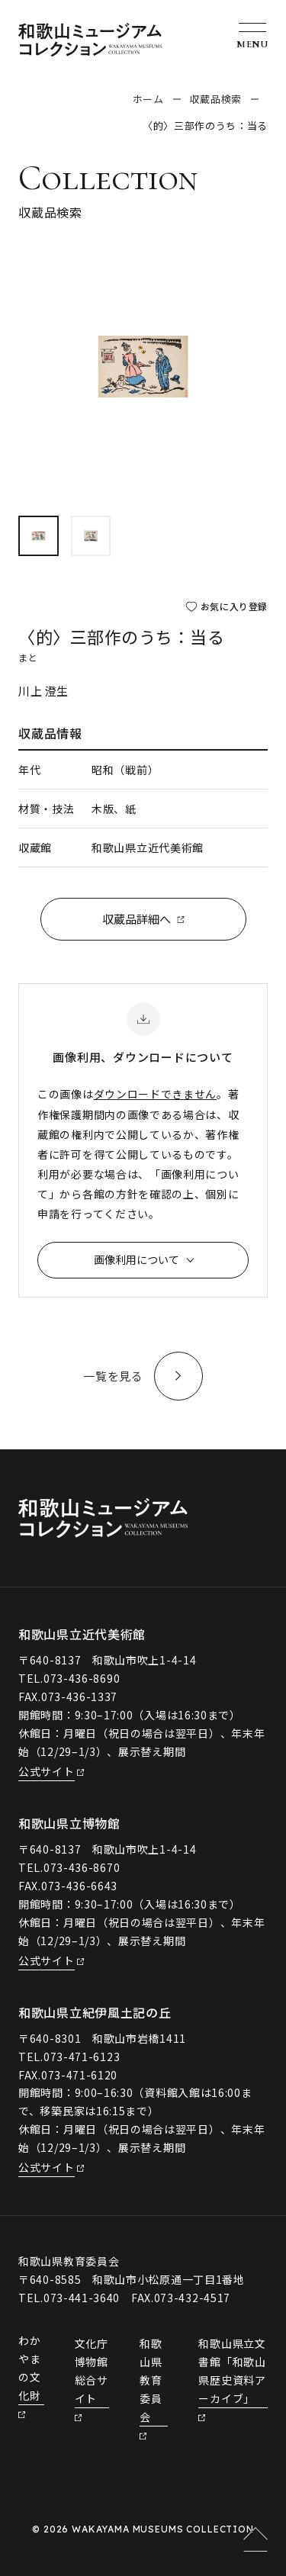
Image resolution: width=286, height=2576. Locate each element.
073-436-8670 (81, 1867)
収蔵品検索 (216, 99)
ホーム (148, 99)
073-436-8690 (81, 1678)
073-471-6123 (81, 2056)
